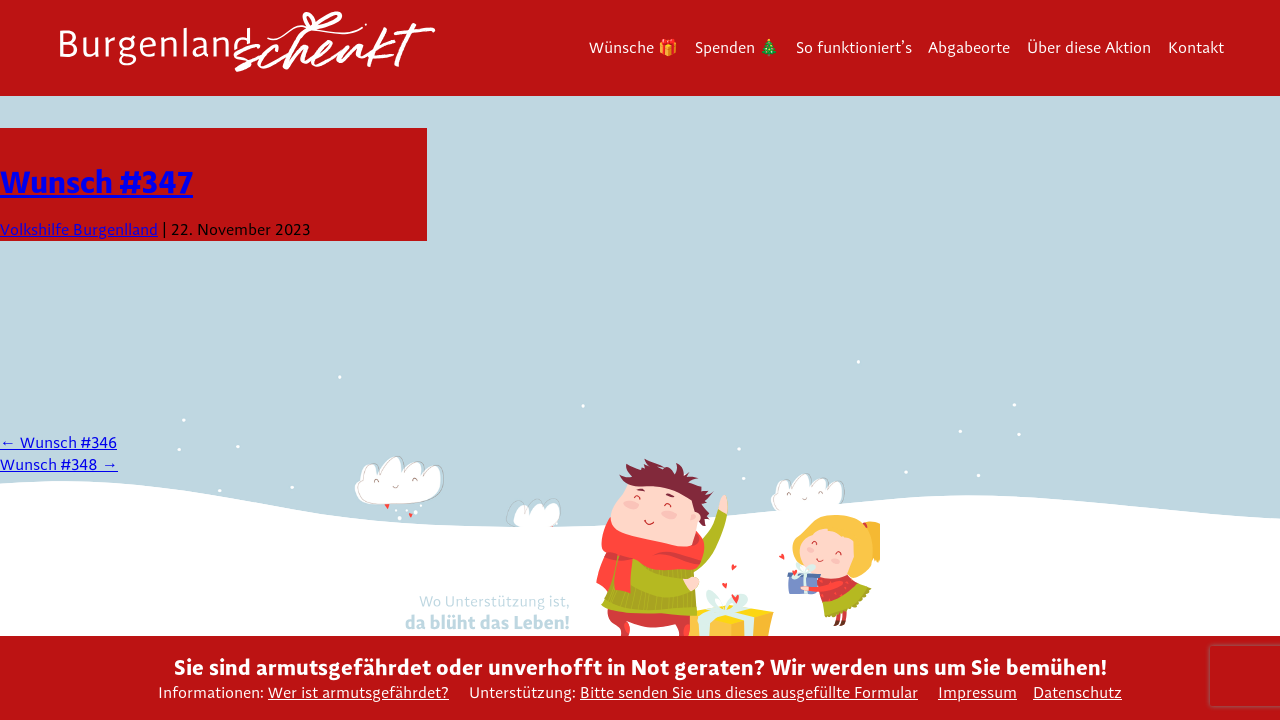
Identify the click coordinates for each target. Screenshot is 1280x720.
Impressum (977, 692)
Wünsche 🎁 (633, 47)
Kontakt (1196, 47)
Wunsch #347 (96, 181)
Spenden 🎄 (737, 47)
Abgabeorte (969, 47)
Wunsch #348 (59, 464)
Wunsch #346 (58, 442)
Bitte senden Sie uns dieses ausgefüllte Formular (749, 692)
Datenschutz (1077, 692)
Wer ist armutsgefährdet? (358, 692)
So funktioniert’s (854, 47)
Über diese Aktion (1089, 47)
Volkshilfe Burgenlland (79, 229)
